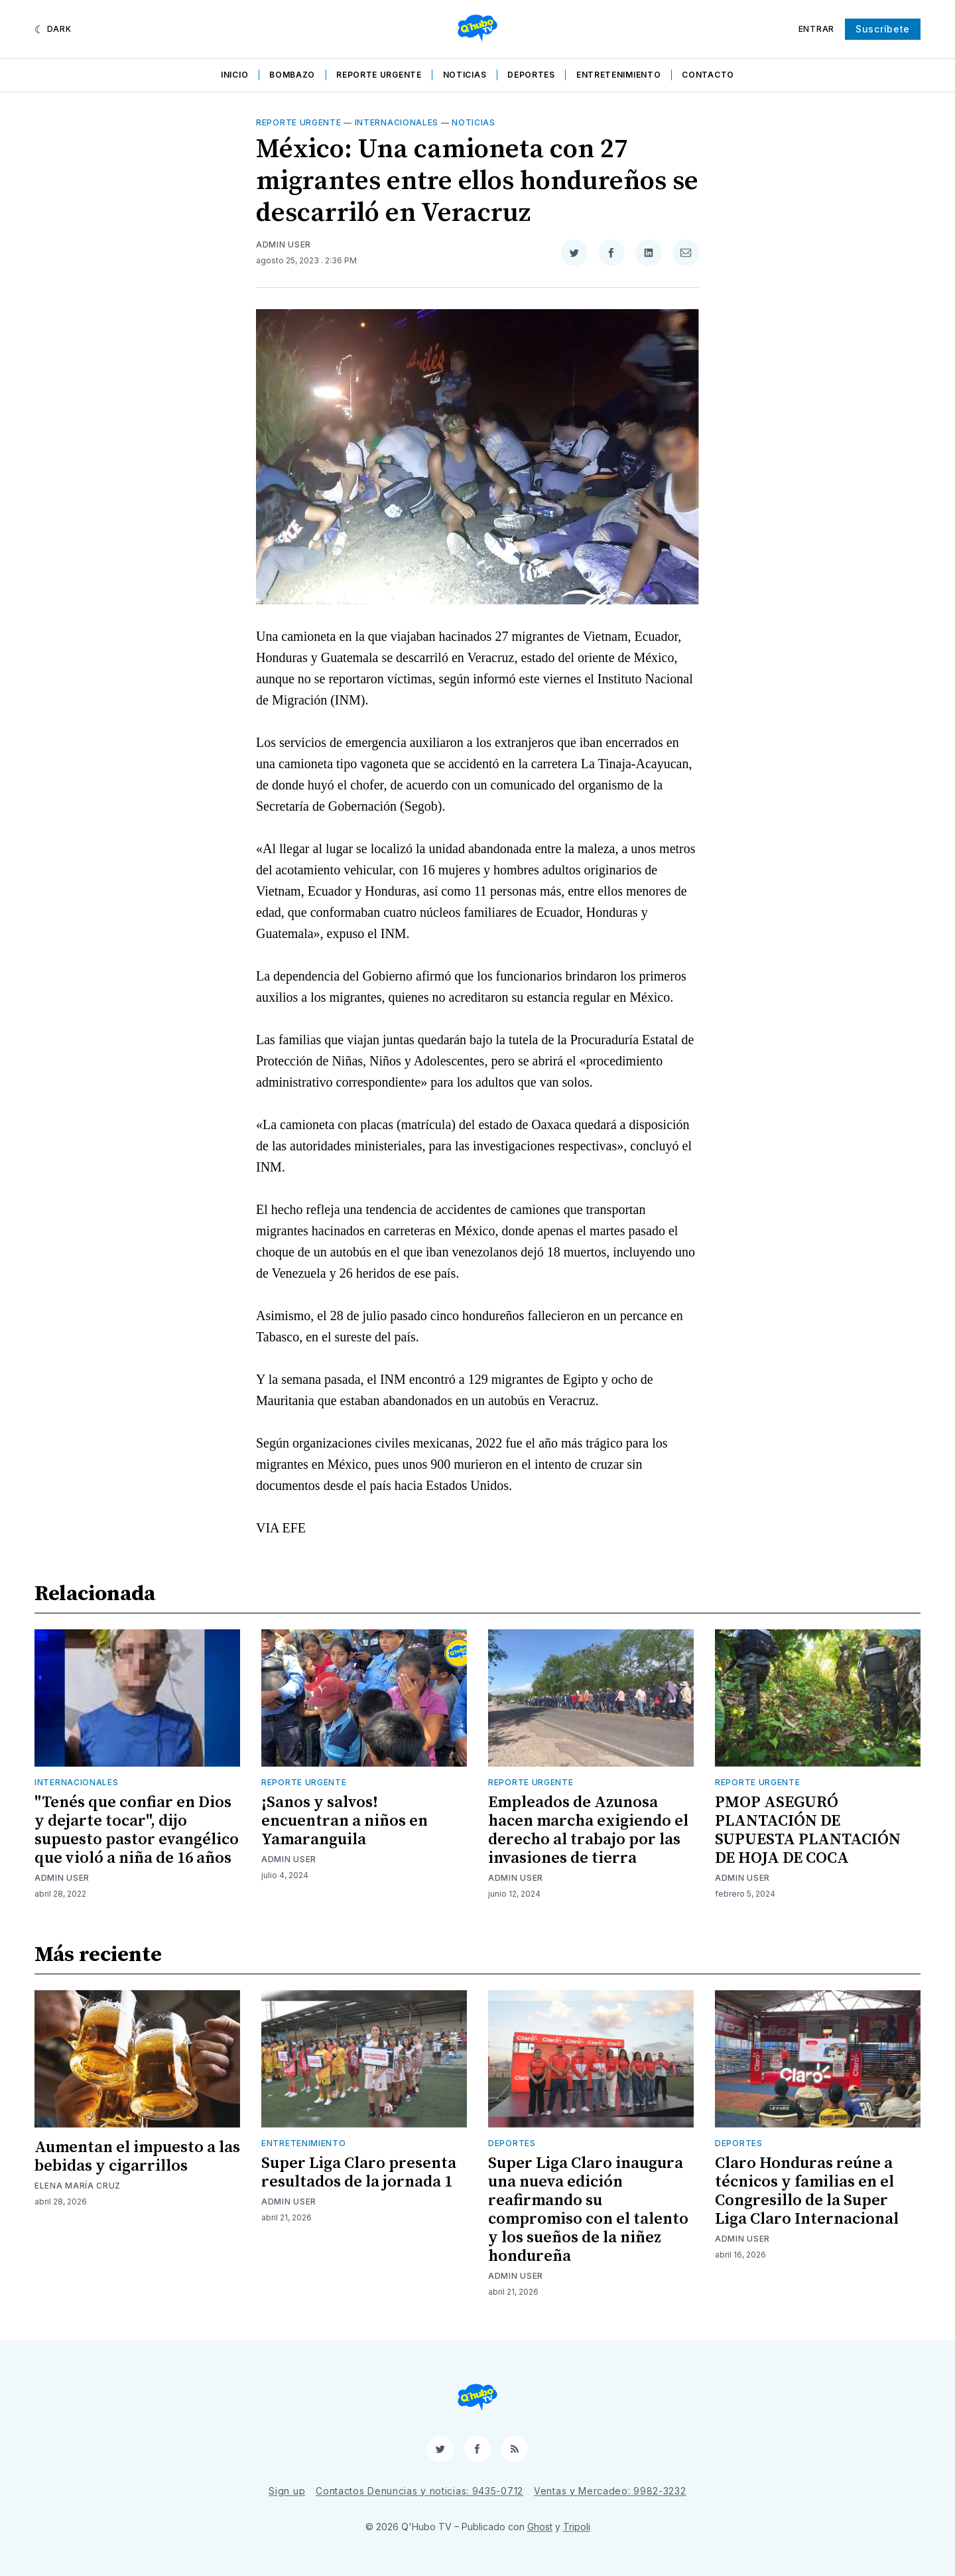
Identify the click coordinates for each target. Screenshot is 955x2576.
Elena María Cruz (77, 2186)
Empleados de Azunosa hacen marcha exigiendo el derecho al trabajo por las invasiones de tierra (588, 1830)
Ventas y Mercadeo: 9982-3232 (610, 2490)
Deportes (531, 75)
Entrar (816, 29)
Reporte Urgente (379, 75)
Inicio (234, 75)
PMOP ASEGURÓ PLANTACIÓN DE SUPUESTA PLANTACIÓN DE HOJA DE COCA (808, 1830)
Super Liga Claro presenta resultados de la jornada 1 (358, 2172)
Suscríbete (883, 28)
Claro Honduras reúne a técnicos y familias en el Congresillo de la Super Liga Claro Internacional (807, 2191)
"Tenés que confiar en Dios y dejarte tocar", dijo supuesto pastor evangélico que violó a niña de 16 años (136, 1830)
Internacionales (397, 122)
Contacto (708, 75)
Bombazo (292, 75)
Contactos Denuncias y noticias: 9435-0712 (419, 2490)
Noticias (465, 75)
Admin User (283, 244)
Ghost (539, 2526)
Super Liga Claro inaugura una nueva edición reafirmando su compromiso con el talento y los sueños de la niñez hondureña (588, 2209)
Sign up (287, 2490)
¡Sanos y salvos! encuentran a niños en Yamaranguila (344, 1821)
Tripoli (576, 2526)
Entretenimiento (618, 75)
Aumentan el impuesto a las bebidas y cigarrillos (137, 2156)
